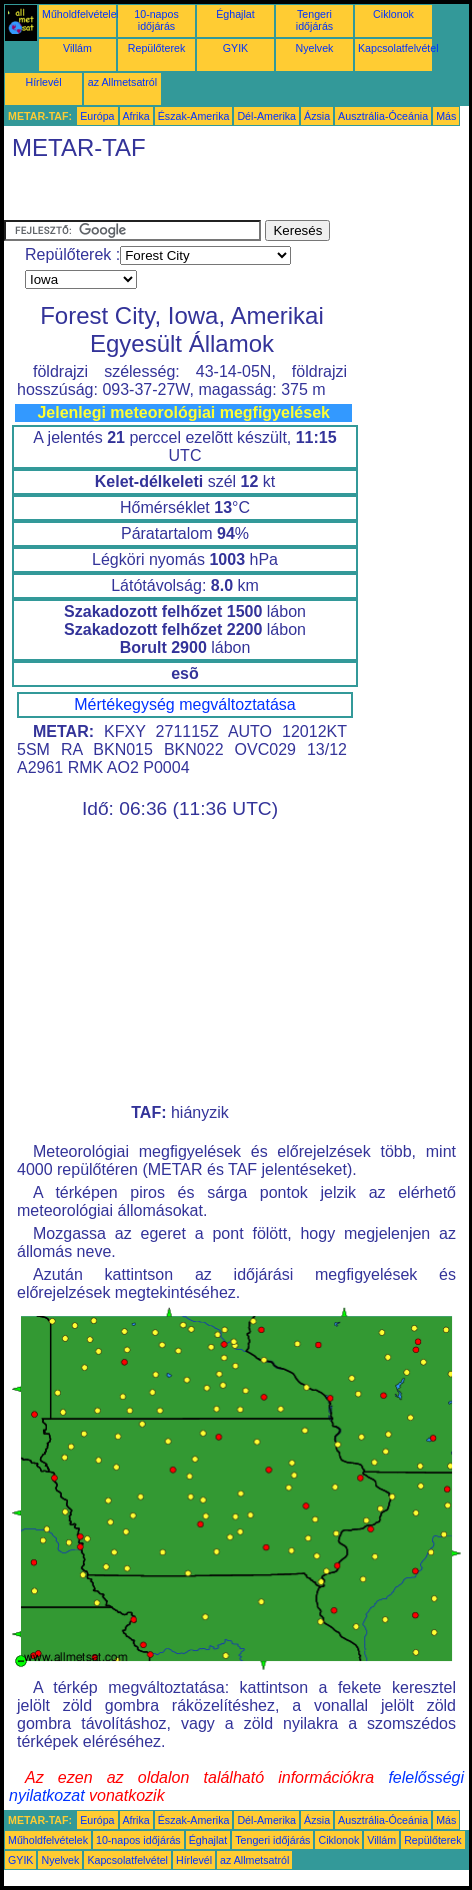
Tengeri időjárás (314, 20)
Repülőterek (156, 48)
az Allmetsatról (122, 82)
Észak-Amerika (194, 116)
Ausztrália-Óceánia (383, 116)
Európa (97, 116)
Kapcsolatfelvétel (398, 48)
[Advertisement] (164, 195)
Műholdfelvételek (82, 14)
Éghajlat (235, 14)
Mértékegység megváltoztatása (184, 704)
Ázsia (317, 116)
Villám (77, 48)
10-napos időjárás (156, 20)
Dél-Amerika (266, 116)
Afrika (136, 116)
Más (446, 116)
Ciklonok (393, 14)
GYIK (235, 48)
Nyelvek (315, 48)
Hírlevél (43, 82)
